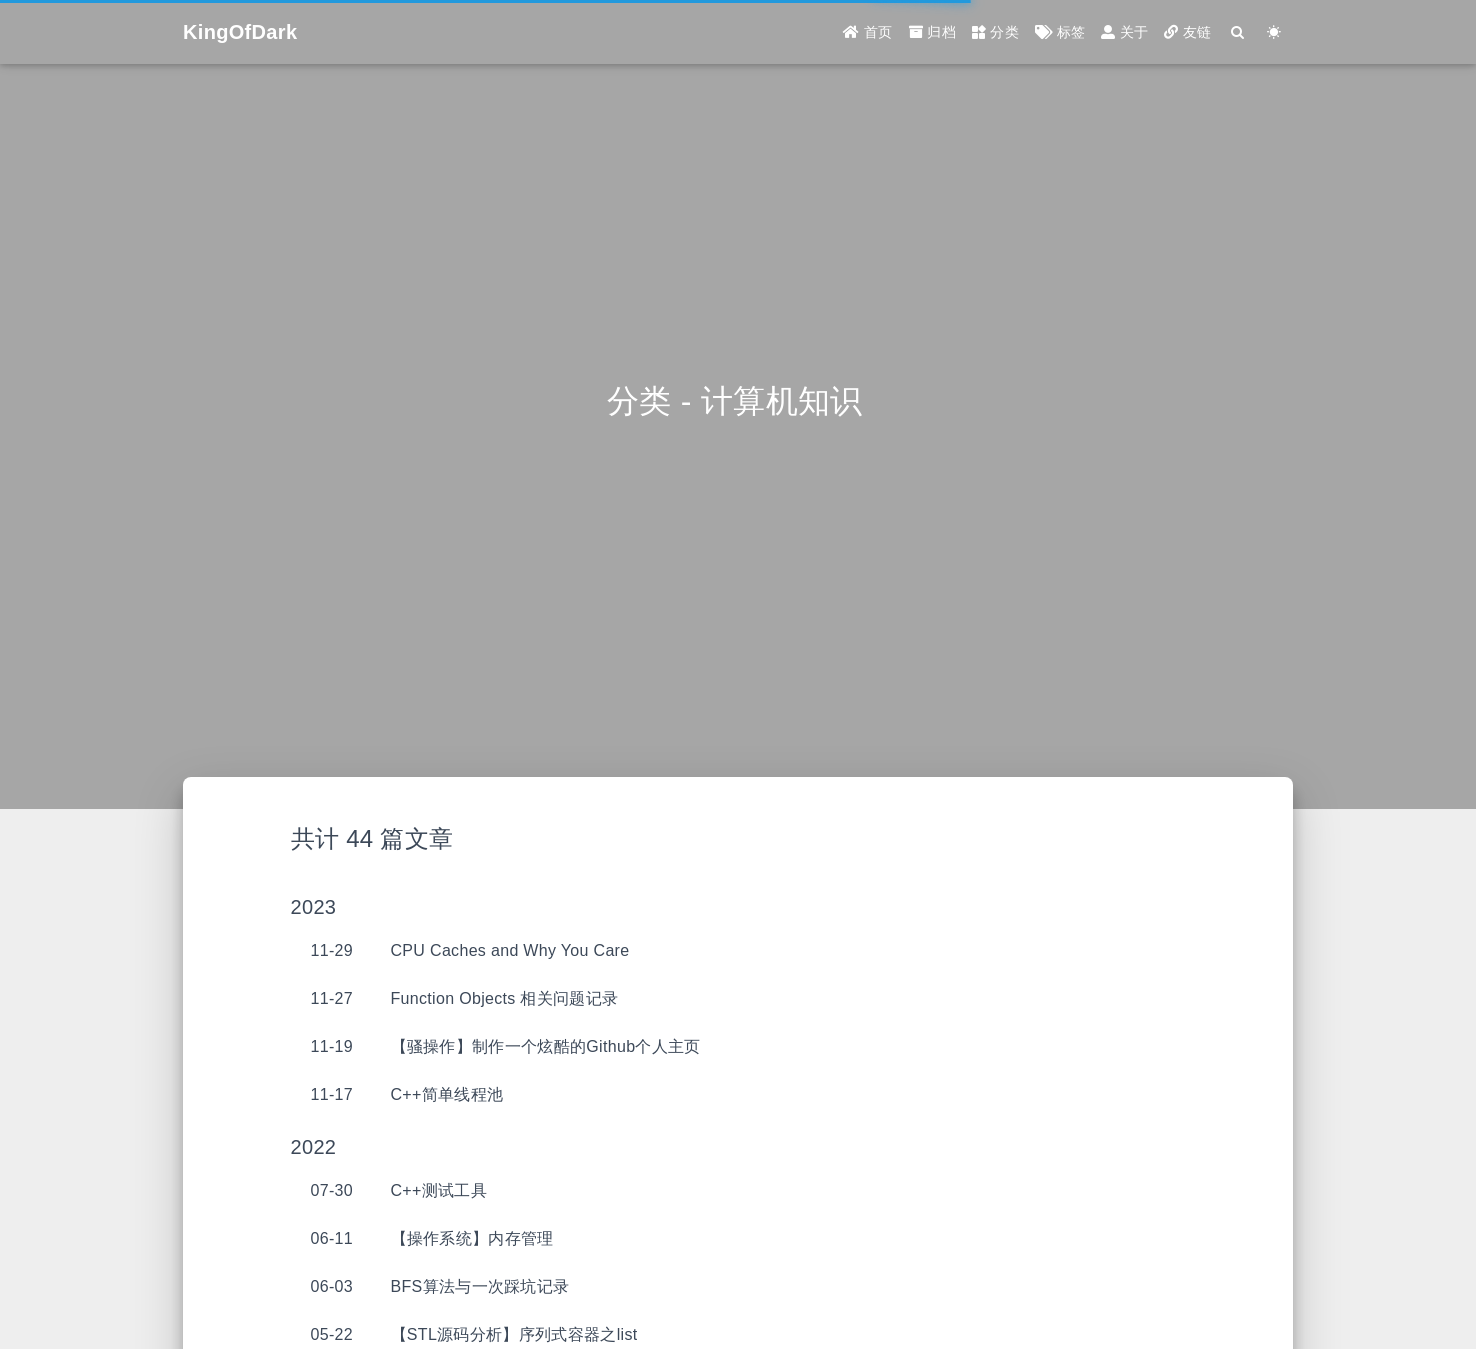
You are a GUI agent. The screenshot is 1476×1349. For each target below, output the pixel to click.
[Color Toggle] (1274, 32)
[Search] (1238, 32)
